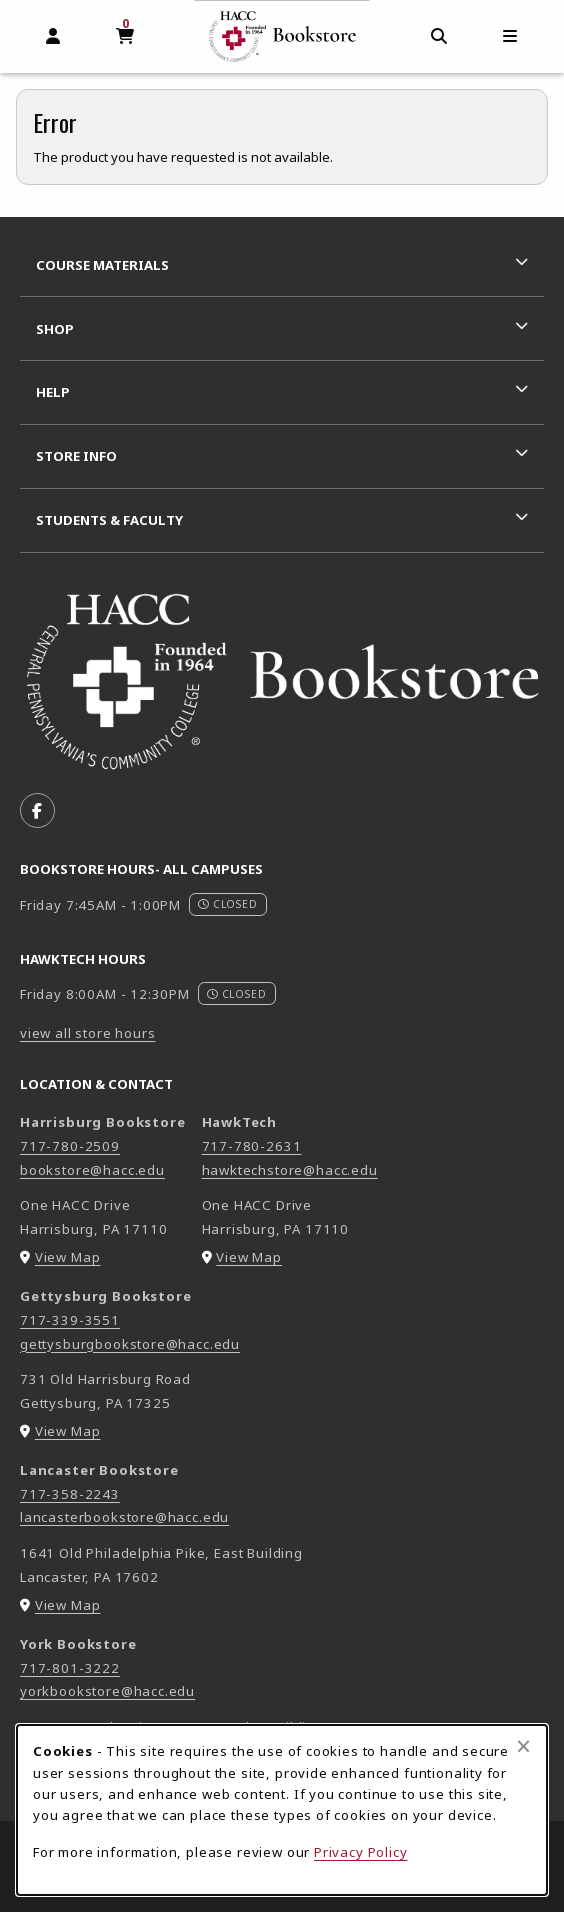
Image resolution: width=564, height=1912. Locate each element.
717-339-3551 (70, 1320)
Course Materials (102, 265)
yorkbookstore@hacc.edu (107, 1691)
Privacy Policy (361, 1852)
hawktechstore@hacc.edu (290, 1170)
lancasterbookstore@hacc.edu (124, 1517)
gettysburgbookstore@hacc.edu (130, 1344)
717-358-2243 (70, 1494)
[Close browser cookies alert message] (523, 1746)
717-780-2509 (70, 1146)
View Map (68, 1257)
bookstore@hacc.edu (92, 1170)
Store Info (76, 456)
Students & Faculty (109, 520)
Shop (55, 329)
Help (53, 392)
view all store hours (88, 1033)
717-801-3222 (70, 1668)
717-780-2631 (252, 1146)
